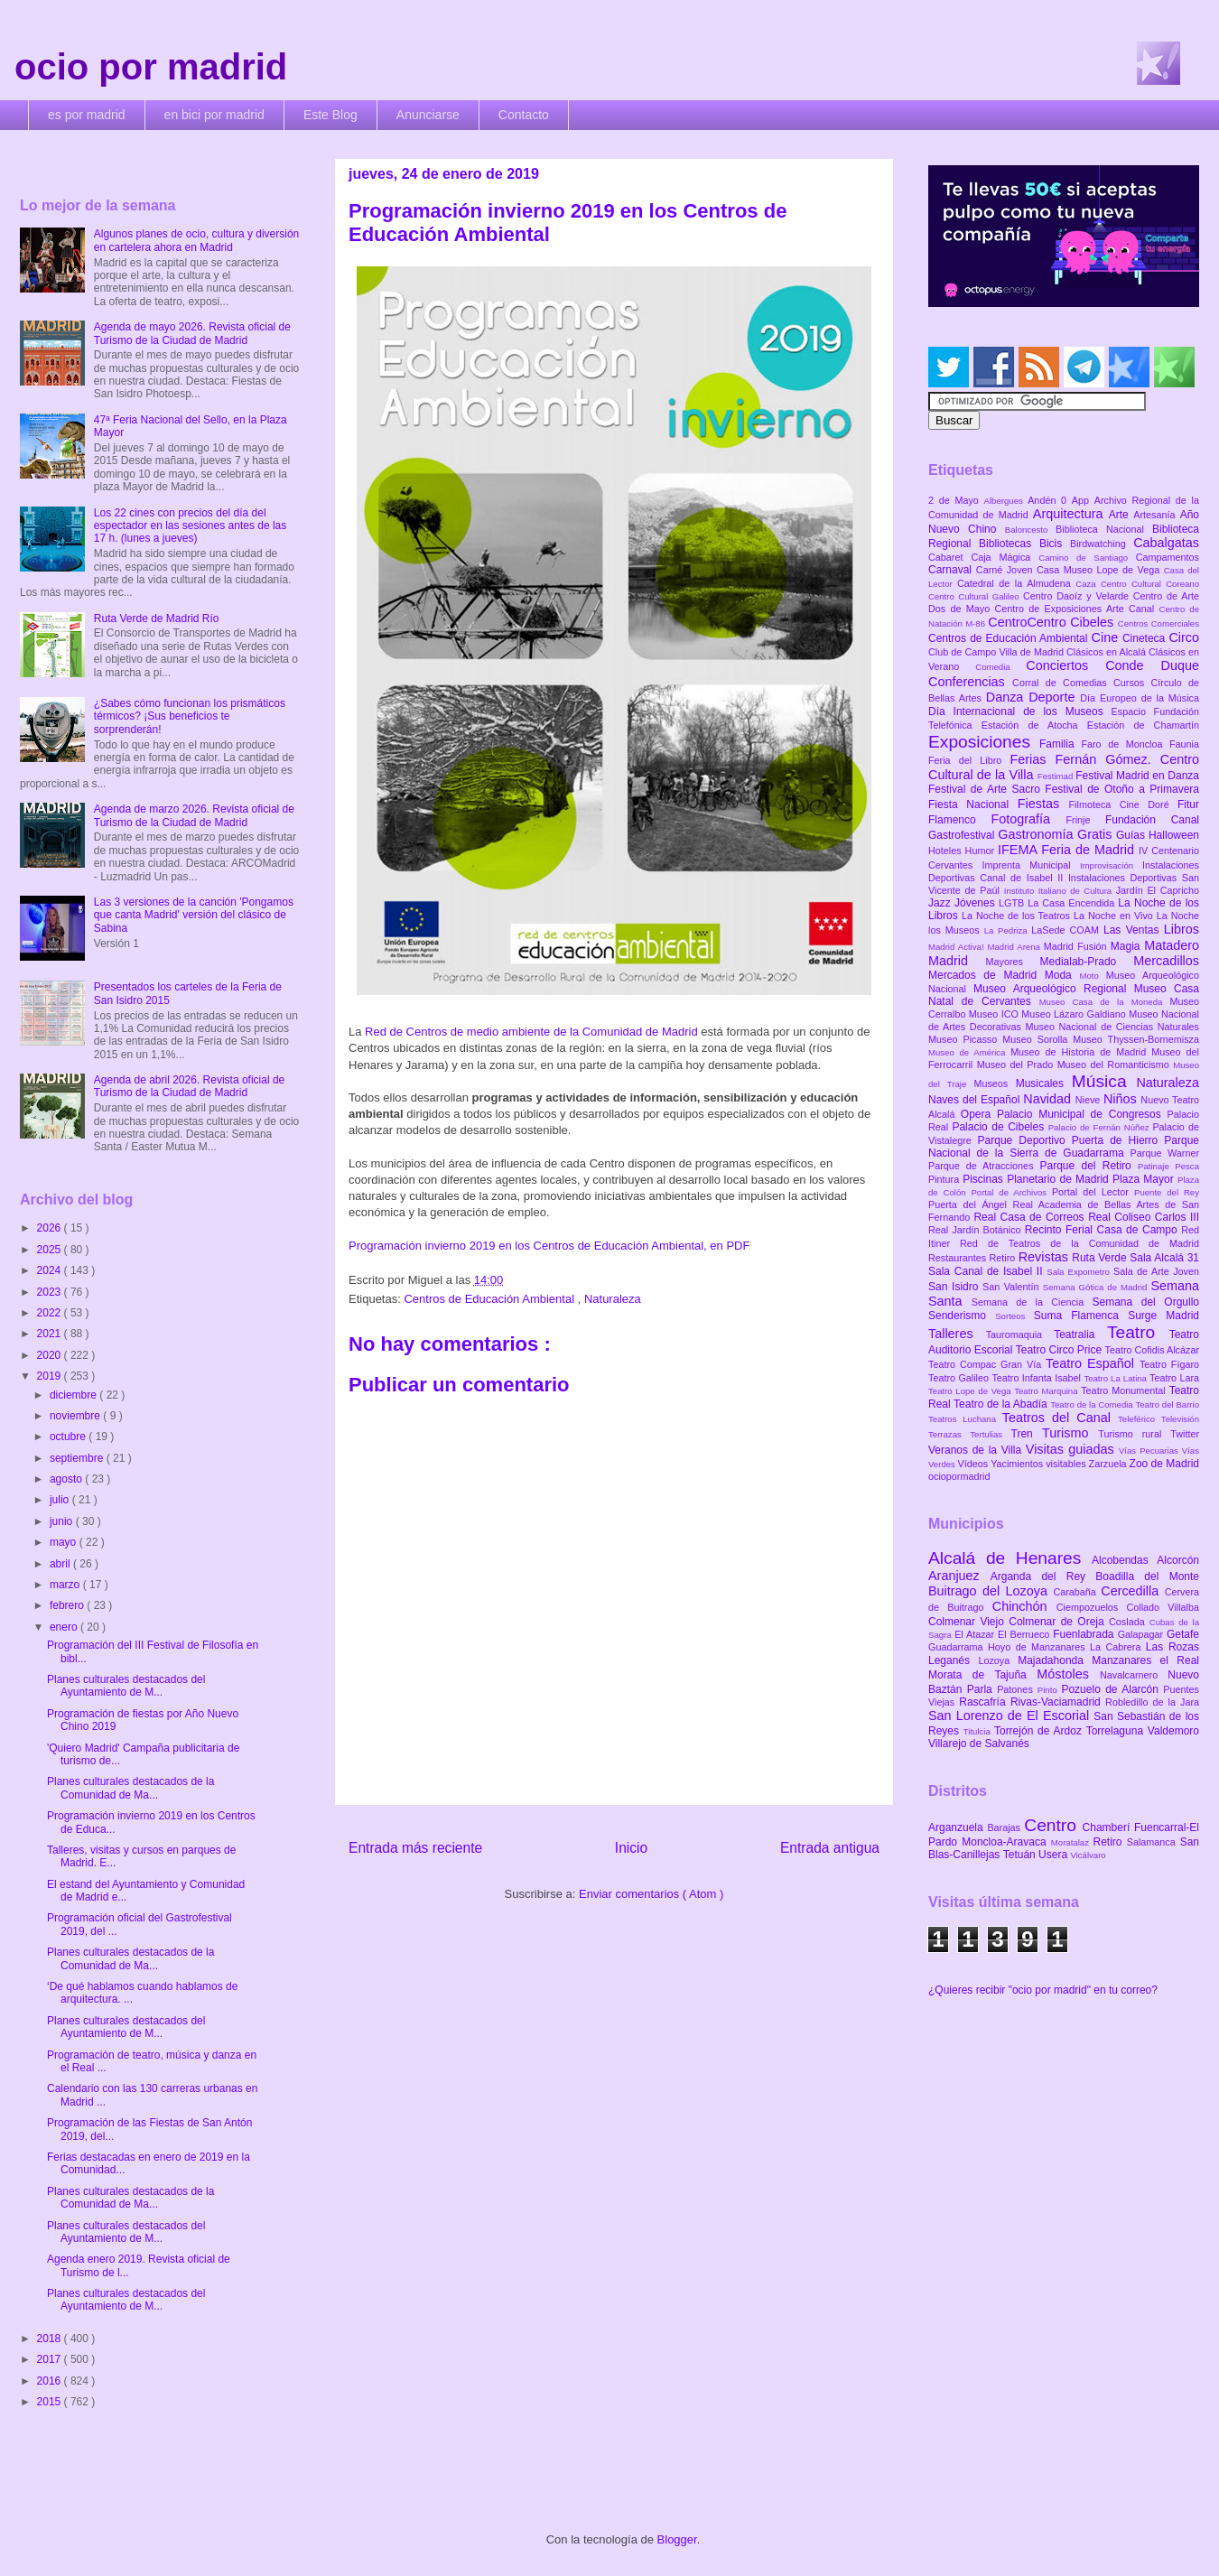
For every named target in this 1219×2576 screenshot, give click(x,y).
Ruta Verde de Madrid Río (156, 618)
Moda (1062, 975)
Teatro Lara (1174, 1377)
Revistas (1046, 1257)
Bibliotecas (1009, 543)
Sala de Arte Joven (1156, 1271)
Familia (1060, 744)
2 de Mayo (956, 500)
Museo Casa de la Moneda (1104, 1002)
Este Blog (330, 114)
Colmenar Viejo (968, 1621)
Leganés (953, 1660)
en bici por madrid (214, 114)
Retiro (1004, 1257)
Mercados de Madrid (986, 975)
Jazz (941, 903)
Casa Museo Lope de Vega (1100, 569)
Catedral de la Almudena (1016, 583)
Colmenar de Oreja (1059, 1621)
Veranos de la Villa (977, 1450)
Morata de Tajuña (982, 1675)
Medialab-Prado (1087, 961)
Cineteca (1145, 638)
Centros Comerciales (1158, 623)
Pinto (1050, 1690)
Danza (1007, 697)
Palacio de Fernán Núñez (1100, 1127)
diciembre (74, 1395)
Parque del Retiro (1088, 1165)
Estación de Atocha (1034, 725)
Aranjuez (959, 1575)
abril (61, 1564)
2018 (50, 2338)
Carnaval (952, 569)
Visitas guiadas (1072, 1449)
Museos (994, 1083)
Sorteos (1014, 1316)
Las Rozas (1172, 1647)
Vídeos (974, 1463)
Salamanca (1153, 1842)
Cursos (1132, 682)
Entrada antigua (829, 1847)
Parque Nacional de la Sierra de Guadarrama (1063, 1146)
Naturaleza (612, 1299)
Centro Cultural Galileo (975, 596)
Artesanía (1156, 514)
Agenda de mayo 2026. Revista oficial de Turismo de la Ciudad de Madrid (192, 333)
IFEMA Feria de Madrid (1068, 849)
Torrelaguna (1117, 1731)
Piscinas (985, 1179)
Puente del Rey (1166, 1192)
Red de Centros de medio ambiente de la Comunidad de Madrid (531, 1031)
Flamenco (959, 820)
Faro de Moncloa (1125, 744)
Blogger (677, 2539)
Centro (1053, 1825)
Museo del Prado (1017, 1064)
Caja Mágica (1004, 557)
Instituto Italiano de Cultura (1060, 891)
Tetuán (1020, 1854)
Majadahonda (1055, 1660)
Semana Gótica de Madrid (1097, 1287)
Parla (982, 1689)
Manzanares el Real (1145, 1660)
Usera (1054, 1854)
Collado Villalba (1163, 1607)
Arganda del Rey (1043, 1576)
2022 (50, 1313)
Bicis (1054, 543)
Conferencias (970, 681)
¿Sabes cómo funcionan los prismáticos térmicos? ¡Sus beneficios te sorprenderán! (189, 716)
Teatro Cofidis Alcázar (1152, 1349)
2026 (50, 1228)
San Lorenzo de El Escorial (1010, 1715)
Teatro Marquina (1047, 1391)
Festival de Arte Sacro (986, 789)
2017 (50, 2359)
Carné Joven (1006, 569)
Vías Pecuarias (1150, 1450)
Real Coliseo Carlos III (1143, 1217)
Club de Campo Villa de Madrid (997, 651)
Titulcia (978, 1731)
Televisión (1180, 1419)
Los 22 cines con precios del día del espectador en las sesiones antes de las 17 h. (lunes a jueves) (190, 526)
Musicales (1044, 1083)
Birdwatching (1101, 543)
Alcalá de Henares (1010, 1557)
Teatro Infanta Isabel (1037, 1377)
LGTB (1013, 902)
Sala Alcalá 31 (1164, 1257)
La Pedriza (1008, 930)
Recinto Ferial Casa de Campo (1103, 1229)
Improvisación (1111, 865)
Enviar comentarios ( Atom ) (651, 1894)
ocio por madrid (150, 67)
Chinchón (1024, 1606)
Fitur (1188, 804)
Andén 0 (1050, 500)
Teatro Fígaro (1169, 1364)
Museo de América (969, 1052)
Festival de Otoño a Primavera (1122, 789)
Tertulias (990, 1434)
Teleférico (1139, 1419)
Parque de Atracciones (983, 1165)
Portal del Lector (1093, 1191)
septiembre (78, 1458)
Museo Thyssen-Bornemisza (1136, 1039)
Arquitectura (1071, 514)
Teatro (1138, 1332)
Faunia (1184, 744)
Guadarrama (958, 1646)
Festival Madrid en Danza (1137, 775)
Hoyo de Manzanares (1039, 1646)
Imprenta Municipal (1031, 865)
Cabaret (949, 557)
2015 (50, 2401)
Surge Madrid (1163, 1315)
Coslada (1129, 1621)
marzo (66, 1584)
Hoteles (946, 850)
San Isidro (955, 1286)
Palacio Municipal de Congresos (1082, 1114)
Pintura (945, 1179)
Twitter (1184, 1433)
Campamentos (1167, 557)
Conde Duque (1152, 665)
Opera (979, 1114)
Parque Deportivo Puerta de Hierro (1071, 1140)
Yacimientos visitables (1039, 1463)
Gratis (1096, 834)
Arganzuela (957, 1827)
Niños (1121, 1099)
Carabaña (1077, 1591)
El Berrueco (1025, 1634)
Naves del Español (975, 1099)
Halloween (1174, 835)
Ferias (1032, 759)
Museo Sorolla (1037, 1039)
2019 (50, 1376)
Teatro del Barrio (1167, 1404)
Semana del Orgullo (1145, 1302)
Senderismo (961, 1315)
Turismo (1070, 1433)
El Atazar (976, 1634)
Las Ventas (1133, 930)
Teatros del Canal (1060, 1417)
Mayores (1013, 961)
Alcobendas (1124, 1560)
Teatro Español (1093, 1363)
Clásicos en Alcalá (1107, 651)
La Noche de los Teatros (1018, 915)
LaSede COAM (1067, 930)
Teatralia (1080, 1334)
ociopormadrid (959, 1476)
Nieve (1089, 1099)
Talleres (957, 1333)
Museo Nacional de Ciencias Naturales (1112, 1026)
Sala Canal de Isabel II (987, 1271)
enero (65, 1627)
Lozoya (998, 1660)
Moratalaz (1072, 1842)
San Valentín (1012, 1286)
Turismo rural (1134, 1433)
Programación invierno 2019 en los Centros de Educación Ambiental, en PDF (549, 1245)
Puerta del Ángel (970, 1204)
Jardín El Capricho (1157, 890)
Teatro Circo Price (1060, 1350)
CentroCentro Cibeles (1053, 622)
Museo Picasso (965, 1039)
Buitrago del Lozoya (990, 1591)
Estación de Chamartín (1143, 725)
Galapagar (1142, 1634)
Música (1104, 1081)
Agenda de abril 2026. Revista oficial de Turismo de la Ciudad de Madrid (189, 1086)
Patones (1017, 1689)
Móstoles (1068, 1674)
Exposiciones (983, 741)
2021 (50, 1333)
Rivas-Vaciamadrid (1057, 1702)
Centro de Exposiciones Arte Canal (1077, 608)
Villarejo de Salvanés (978, 1743)
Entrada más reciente (415, 1847)
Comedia (1000, 667)
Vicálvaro (1087, 1855)
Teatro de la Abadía (1002, 1404)
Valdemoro (1173, 1731)
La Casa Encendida (1073, 902)
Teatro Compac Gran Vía (987, 1364)
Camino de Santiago (1086, 558)
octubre (69, 1436)
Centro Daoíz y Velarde (1078, 596)
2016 (50, 2381)
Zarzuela (1109, 1463)
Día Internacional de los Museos (1020, 711)
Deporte (1054, 697)
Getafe (1183, 1634)
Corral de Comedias (1062, 682)
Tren (1026, 1433)
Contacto (523, 114)
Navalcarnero (1134, 1674)
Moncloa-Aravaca (1006, 1842)
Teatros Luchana (965, 1419)
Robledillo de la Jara (1152, 1702)
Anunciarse (428, 114)
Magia (1127, 946)
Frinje (1084, 819)
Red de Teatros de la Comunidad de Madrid (1079, 1243)
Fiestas (1043, 803)
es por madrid (87, 114)
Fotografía (1028, 819)
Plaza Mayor (1144, 1179)
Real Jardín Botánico (976, 1229)
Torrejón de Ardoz (1040, 1731)
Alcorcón (1178, 1560)
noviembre (76, 1415)
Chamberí (1108, 1827)
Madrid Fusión (1077, 946)
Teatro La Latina (1116, 1378)
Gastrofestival (963, 835)
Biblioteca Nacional (1104, 529)
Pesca (1187, 1166)
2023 (50, 1292)
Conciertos (1065, 665)
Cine (1107, 637)
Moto (1092, 976)
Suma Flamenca (1081, 1315)
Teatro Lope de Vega (971, 1391)
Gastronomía (1037, 834)
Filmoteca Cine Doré (1123, 804)
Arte (1121, 514)
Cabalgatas (1166, 542)
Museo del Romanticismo (1115, 1064)
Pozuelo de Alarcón (1112, 1689)
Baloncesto (1030, 530)
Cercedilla (1132, 1591)
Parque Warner (1165, 1153)
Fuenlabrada (1085, 1634)
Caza (1088, 584)
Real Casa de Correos (1030, 1217)
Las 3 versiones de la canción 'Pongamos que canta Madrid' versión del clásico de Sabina (193, 915)
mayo (64, 1542)
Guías (1132, 835)
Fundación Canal (1152, 820)
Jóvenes (976, 903)
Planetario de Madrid (1059, 1179)
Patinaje (1156, 1166)
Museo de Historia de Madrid (1080, 1051)
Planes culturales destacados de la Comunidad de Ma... (130, 1787)
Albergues (1006, 501)
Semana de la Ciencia (1032, 1302)
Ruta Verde (1101, 1257)
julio (61, 1499)
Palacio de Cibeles (999, 1127)
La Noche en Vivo (1115, 915)
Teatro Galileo (959, 1377)
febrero (68, 1605)
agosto (67, 1479)
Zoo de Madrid (1164, 1463)
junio (63, 1521)
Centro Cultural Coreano (1150, 584)
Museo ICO (995, 1014)
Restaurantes (959, 1257)
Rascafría (984, 1702)
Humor (981, 850)
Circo (1183, 637)
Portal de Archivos (1011, 1192)
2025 (50, 1249)
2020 (50, 1355)
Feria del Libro (969, 760)
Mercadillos (1166, 960)
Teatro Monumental (1124, 1390)
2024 (50, 1270)
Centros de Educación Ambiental (490, 1299)
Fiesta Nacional (973, 804)
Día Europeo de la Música (1139, 698)
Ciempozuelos (1091, 1607)
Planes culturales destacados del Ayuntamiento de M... (126, 1685)
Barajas (1005, 1827)
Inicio (631, 1847)
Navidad (1049, 1099)
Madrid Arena (1016, 947)
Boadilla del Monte (1147, 1576)
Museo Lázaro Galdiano (1075, 1014)
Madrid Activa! (958, 947)
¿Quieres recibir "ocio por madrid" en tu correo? (1043, 1990)
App (1083, 500)
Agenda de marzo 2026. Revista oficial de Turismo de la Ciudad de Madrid (194, 815)
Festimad (1056, 776)
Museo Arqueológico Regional (1053, 988)
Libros (1181, 929)
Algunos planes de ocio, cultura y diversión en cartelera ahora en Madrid (196, 240)
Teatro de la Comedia (1092, 1404)
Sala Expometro (1080, 1272)
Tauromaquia (1020, 1334)
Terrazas (949, 1434)
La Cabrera (1118, 1646)
